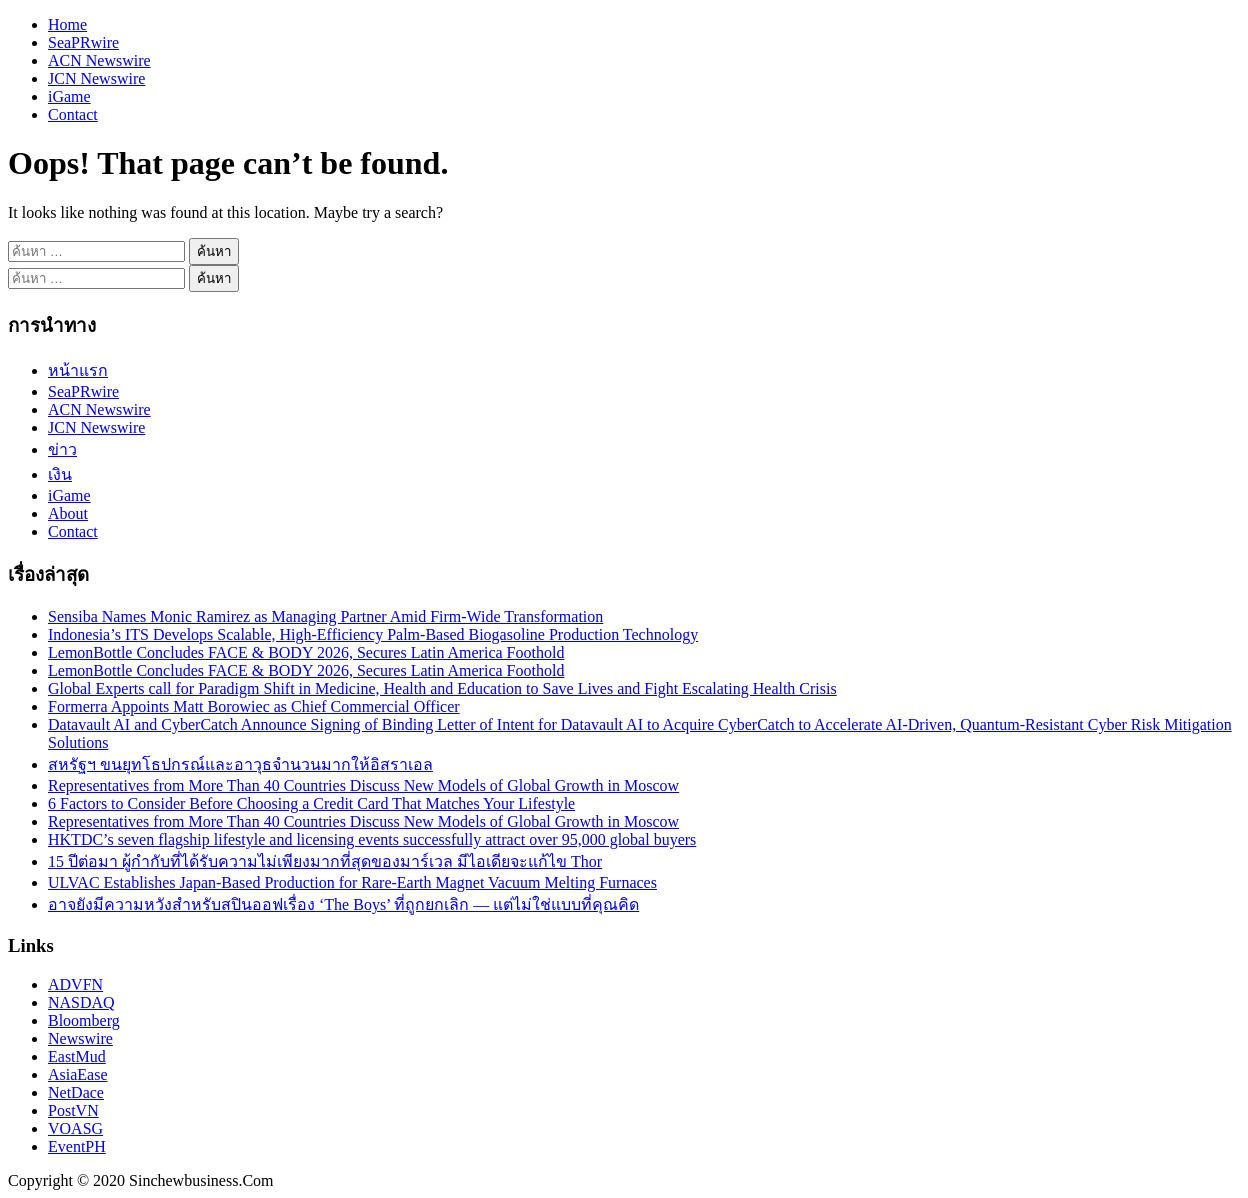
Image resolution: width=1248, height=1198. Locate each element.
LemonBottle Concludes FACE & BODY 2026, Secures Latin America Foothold (306, 652)
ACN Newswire (99, 60)
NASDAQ (81, 1002)
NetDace (76, 1092)
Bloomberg (84, 1020)
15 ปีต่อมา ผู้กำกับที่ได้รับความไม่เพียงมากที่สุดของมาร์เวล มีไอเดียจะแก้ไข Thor (325, 861)
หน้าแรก (78, 370)
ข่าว (62, 449)
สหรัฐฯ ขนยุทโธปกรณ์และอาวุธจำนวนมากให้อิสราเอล (240, 764)
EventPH (77, 1146)
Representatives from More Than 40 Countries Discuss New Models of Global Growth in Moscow (363, 785)
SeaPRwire (83, 42)
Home (67, 24)
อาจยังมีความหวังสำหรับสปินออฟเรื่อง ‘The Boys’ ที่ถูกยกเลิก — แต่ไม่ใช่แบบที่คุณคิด (343, 904)
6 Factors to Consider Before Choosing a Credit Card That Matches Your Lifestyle (311, 803)
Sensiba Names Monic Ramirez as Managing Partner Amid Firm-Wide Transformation (325, 616)
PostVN (73, 1110)
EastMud (77, 1056)
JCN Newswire (96, 78)
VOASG (75, 1128)
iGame (69, 96)
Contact (73, 114)
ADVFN (75, 984)
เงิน (60, 474)
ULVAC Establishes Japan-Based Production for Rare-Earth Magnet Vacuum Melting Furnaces (352, 882)
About (68, 513)
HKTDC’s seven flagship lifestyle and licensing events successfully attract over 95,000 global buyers (372, 839)
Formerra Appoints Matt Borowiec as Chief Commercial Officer (254, 706)
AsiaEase (78, 1074)
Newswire (80, 1038)
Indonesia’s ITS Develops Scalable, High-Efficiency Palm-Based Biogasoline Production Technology (373, 634)
